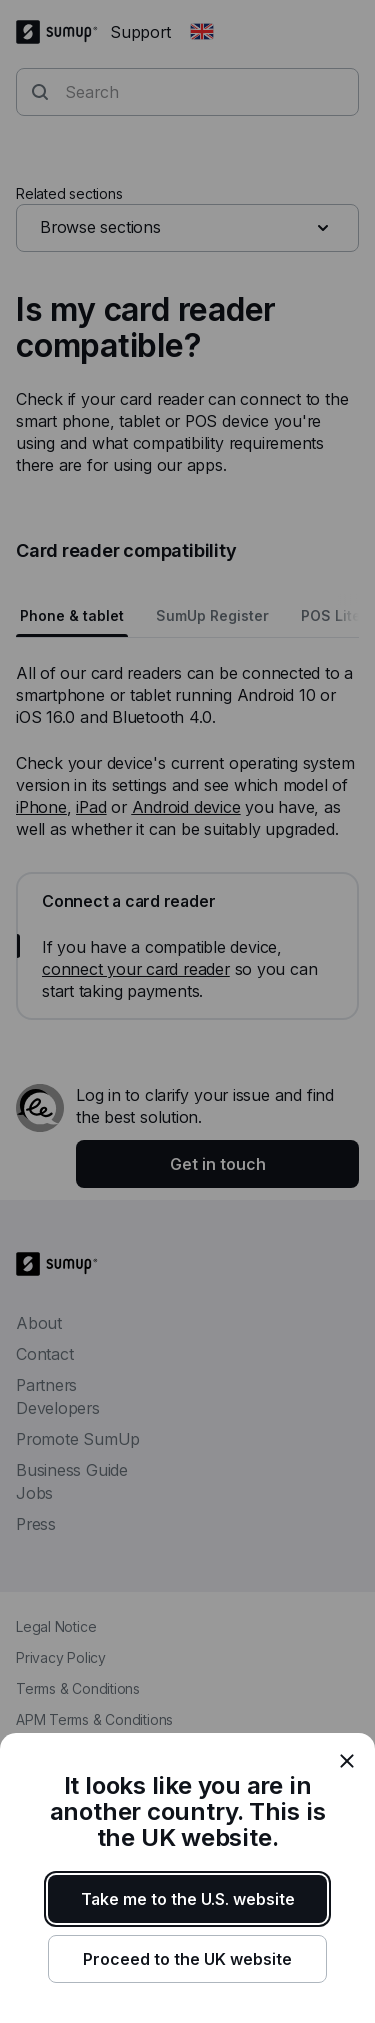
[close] (347, 1761)
